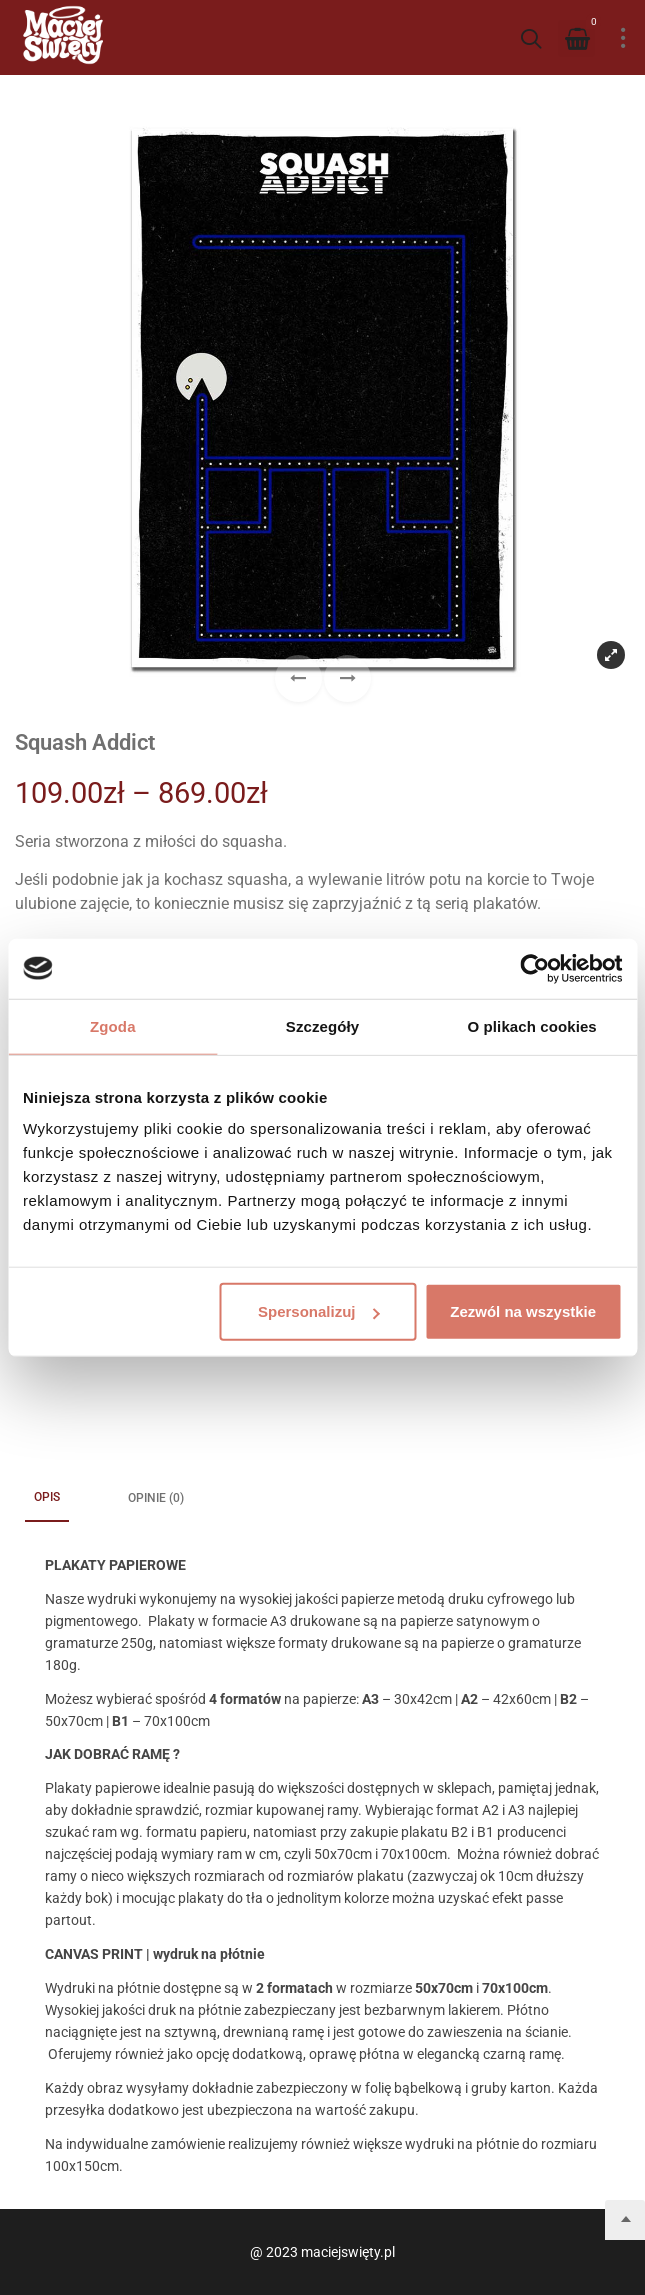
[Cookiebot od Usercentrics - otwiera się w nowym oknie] (534, 968)
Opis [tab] (47, 1497)
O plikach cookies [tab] (532, 1025)
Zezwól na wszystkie (523, 1311)
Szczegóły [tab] (322, 1025)
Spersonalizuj (319, 1311)
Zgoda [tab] (113, 1025)
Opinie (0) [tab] (156, 1498)
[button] (347, 678)
